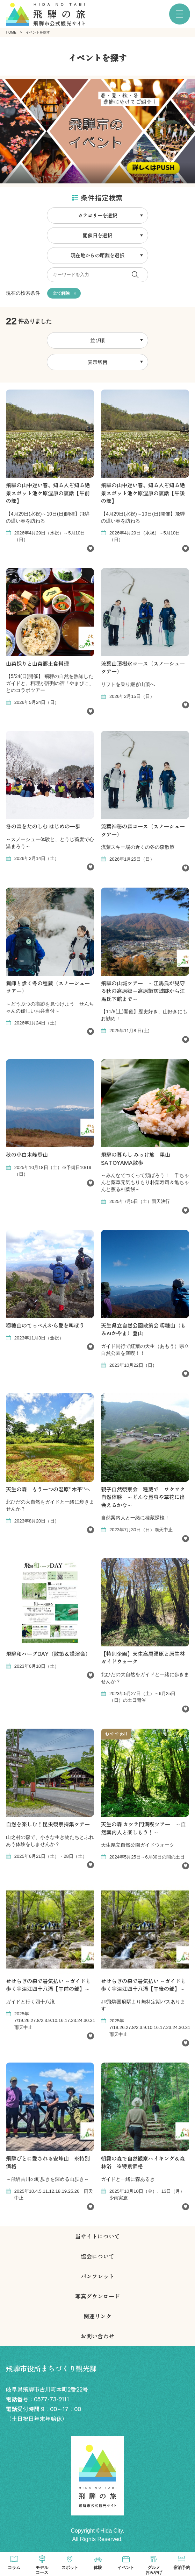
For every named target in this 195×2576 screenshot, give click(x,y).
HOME (11, 32)
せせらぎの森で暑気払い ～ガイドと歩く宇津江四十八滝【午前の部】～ (48, 1985)
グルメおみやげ (153, 2570)
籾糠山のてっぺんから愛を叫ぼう (45, 1325)
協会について (97, 2256)
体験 (98, 2567)
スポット (70, 2567)
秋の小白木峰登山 (27, 1154)
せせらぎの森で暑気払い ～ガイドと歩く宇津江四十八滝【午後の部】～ (143, 1985)
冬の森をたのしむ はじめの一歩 (43, 826)
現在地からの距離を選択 (97, 255)
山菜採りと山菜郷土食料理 (37, 663)
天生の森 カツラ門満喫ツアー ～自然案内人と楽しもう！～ (143, 1828)
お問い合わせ (97, 2336)
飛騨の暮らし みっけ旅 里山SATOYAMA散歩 (135, 1158)
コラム (14, 2567)
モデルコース (42, 2570)
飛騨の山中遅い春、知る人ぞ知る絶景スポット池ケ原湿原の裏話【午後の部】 (143, 492)
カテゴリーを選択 (97, 215)
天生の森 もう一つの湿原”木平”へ (48, 1489)
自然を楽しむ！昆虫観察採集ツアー (48, 1824)
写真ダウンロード (97, 2296)
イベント (125, 2567)
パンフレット (97, 2276)
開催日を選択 (97, 235)
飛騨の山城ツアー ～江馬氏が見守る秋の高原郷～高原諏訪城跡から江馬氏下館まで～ (143, 990)
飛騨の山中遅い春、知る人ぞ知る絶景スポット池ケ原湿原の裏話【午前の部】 (48, 492)
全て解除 (61, 293)
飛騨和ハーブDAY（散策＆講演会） (48, 1653)
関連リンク (97, 2316)
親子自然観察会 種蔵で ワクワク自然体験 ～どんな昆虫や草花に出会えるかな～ (143, 1496)
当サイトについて (97, 2236)
